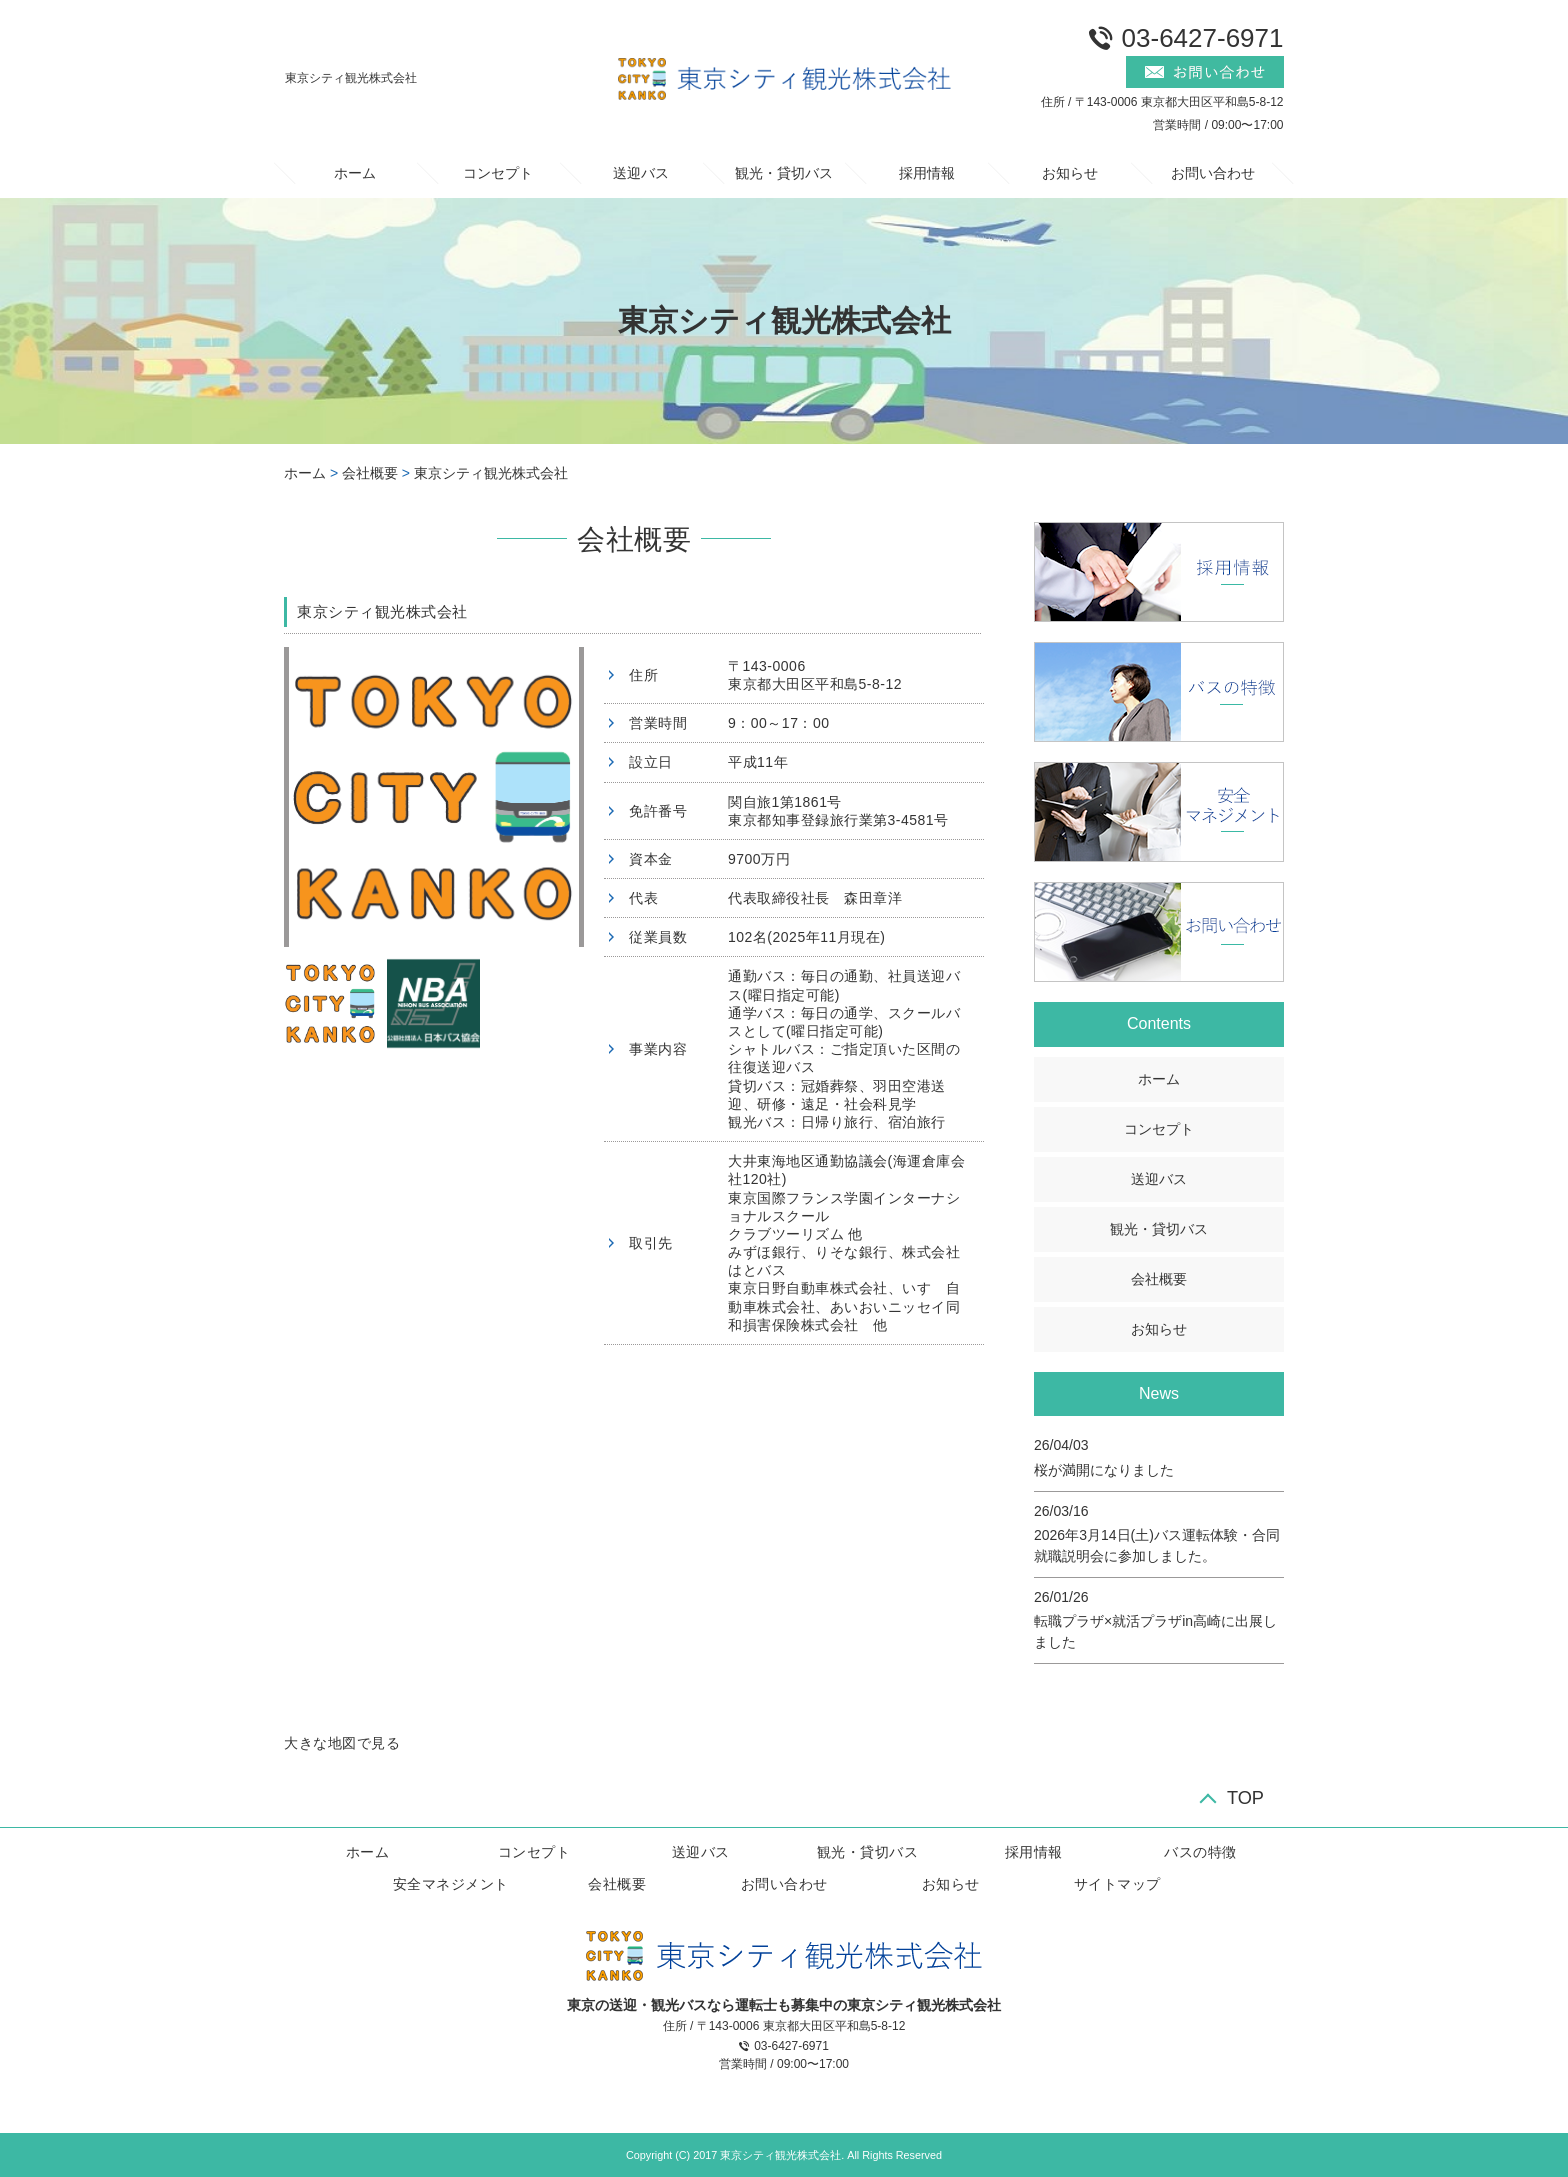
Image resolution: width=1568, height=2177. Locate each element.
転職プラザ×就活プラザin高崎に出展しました (1155, 1631)
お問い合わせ (1213, 173)
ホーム (355, 173)
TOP (1245, 1797)
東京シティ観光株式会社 (491, 473)
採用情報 (927, 173)
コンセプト (498, 173)
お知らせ (1070, 173)
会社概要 (370, 473)
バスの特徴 (1200, 1852)
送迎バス (641, 173)
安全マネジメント (451, 1884)
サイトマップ (1117, 1884)
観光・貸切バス (784, 173)
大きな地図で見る (342, 1743)
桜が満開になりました (1104, 1470)
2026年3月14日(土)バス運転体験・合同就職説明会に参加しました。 (1157, 1545)
